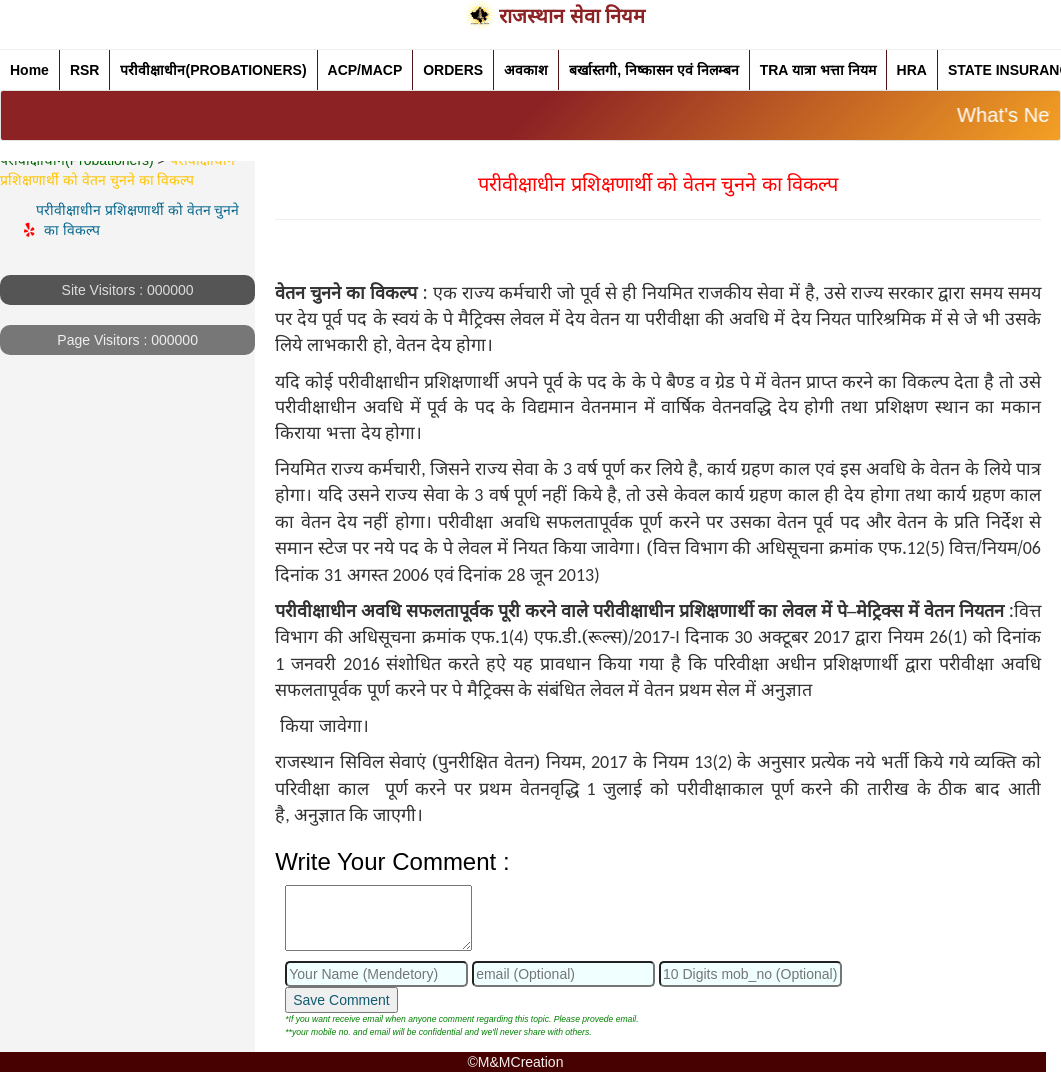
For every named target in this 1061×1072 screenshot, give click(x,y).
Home (29, 70)
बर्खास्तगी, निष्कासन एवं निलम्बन (654, 70)
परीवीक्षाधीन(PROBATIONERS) (213, 70)
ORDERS (453, 70)
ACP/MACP (365, 70)
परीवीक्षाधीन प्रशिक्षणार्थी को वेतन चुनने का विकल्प (139, 220)
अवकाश (526, 70)
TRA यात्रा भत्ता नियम (818, 70)
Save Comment (341, 1000)
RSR (85, 70)
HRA (912, 70)
